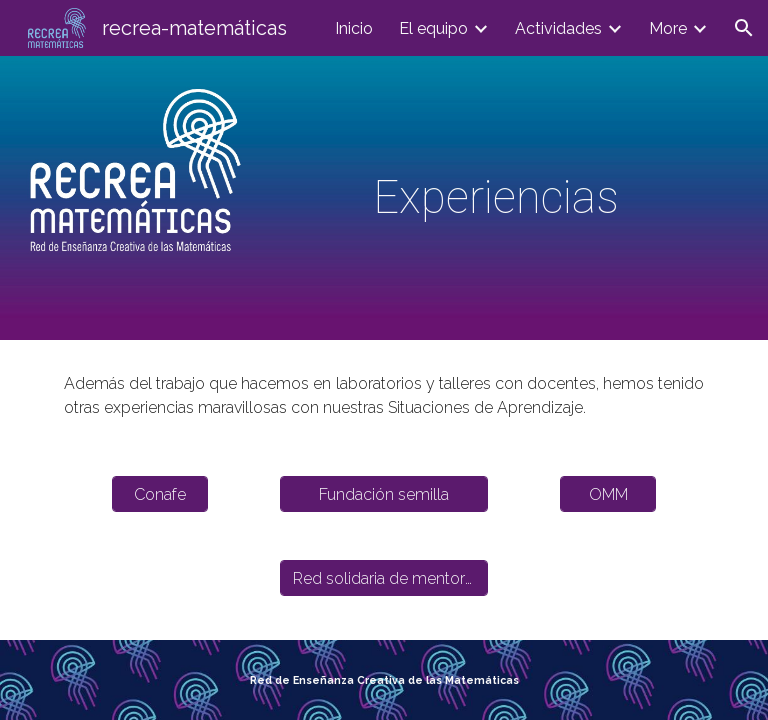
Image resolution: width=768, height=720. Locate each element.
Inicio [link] (354, 28)
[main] (495, 198)
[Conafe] (159, 494)
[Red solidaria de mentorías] (383, 578)
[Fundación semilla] (383, 494)
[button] (744, 28)
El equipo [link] (433, 28)
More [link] (668, 28)
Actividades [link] (558, 28)
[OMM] (607, 494)
